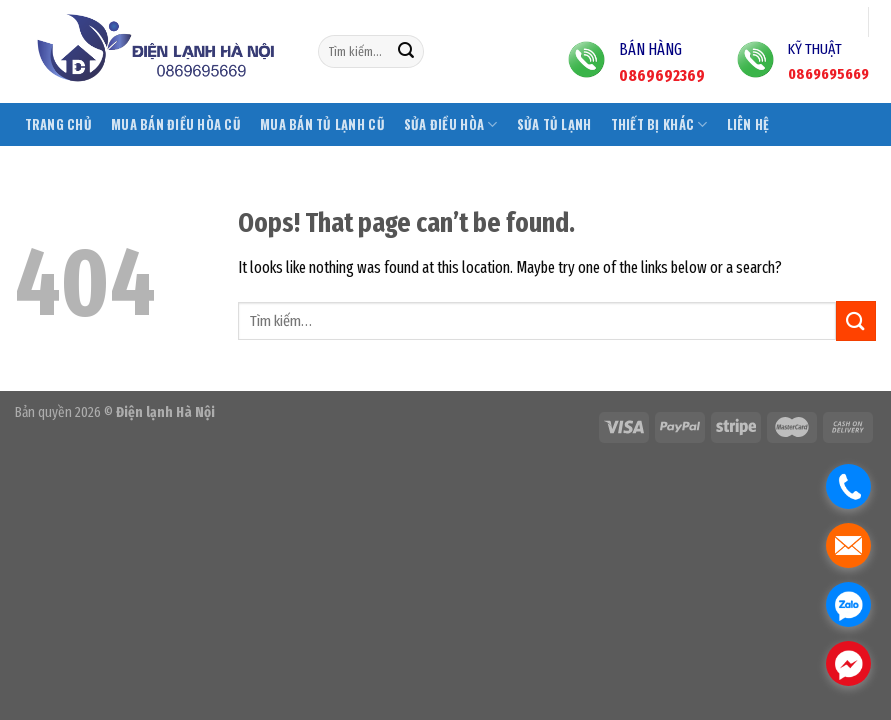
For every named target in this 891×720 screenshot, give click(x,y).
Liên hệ (748, 124)
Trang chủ (58, 124)
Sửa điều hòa (451, 124)
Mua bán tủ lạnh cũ (322, 124)
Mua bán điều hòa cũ (176, 124)
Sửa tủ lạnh (554, 124)
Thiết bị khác (659, 124)
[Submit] (406, 52)
